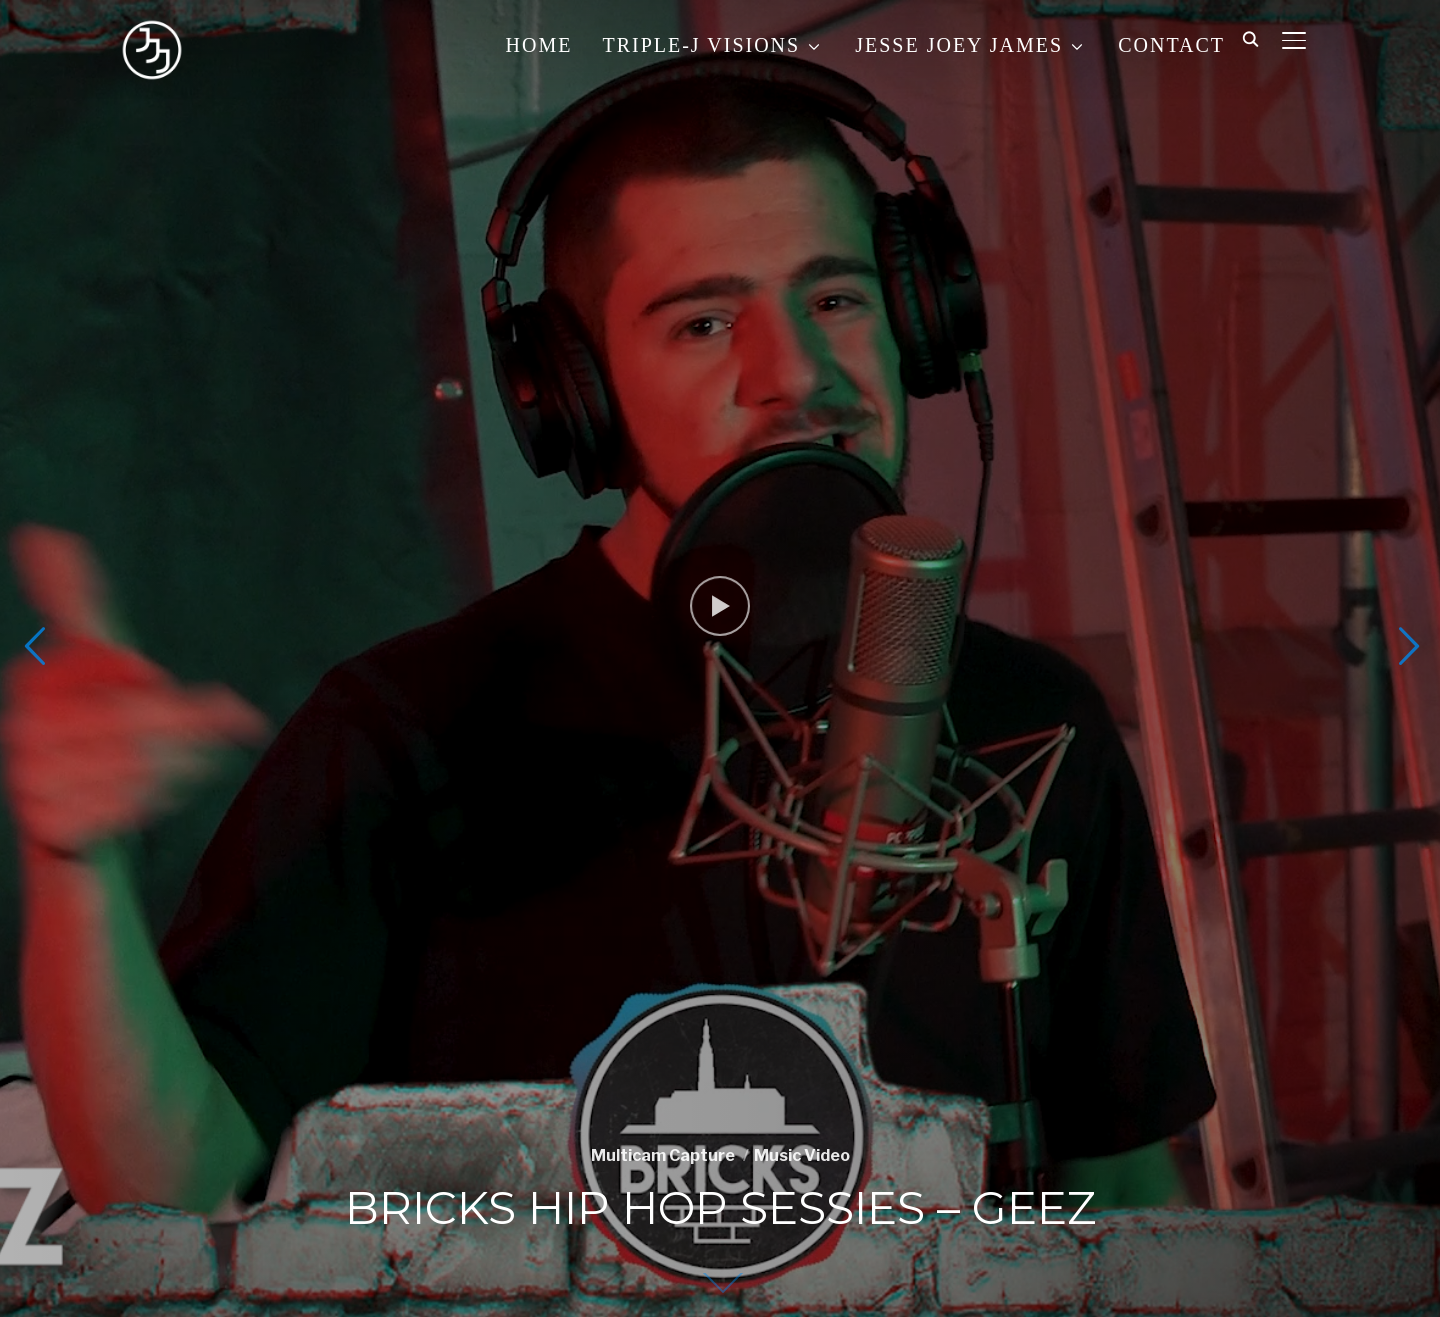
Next (1406, 646)
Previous (34, 646)
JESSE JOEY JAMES (959, 45)
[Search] (1250, 38)
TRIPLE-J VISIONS (701, 45)
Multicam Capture (663, 1155)
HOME (539, 45)
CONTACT (1171, 45)
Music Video (802, 1155)
